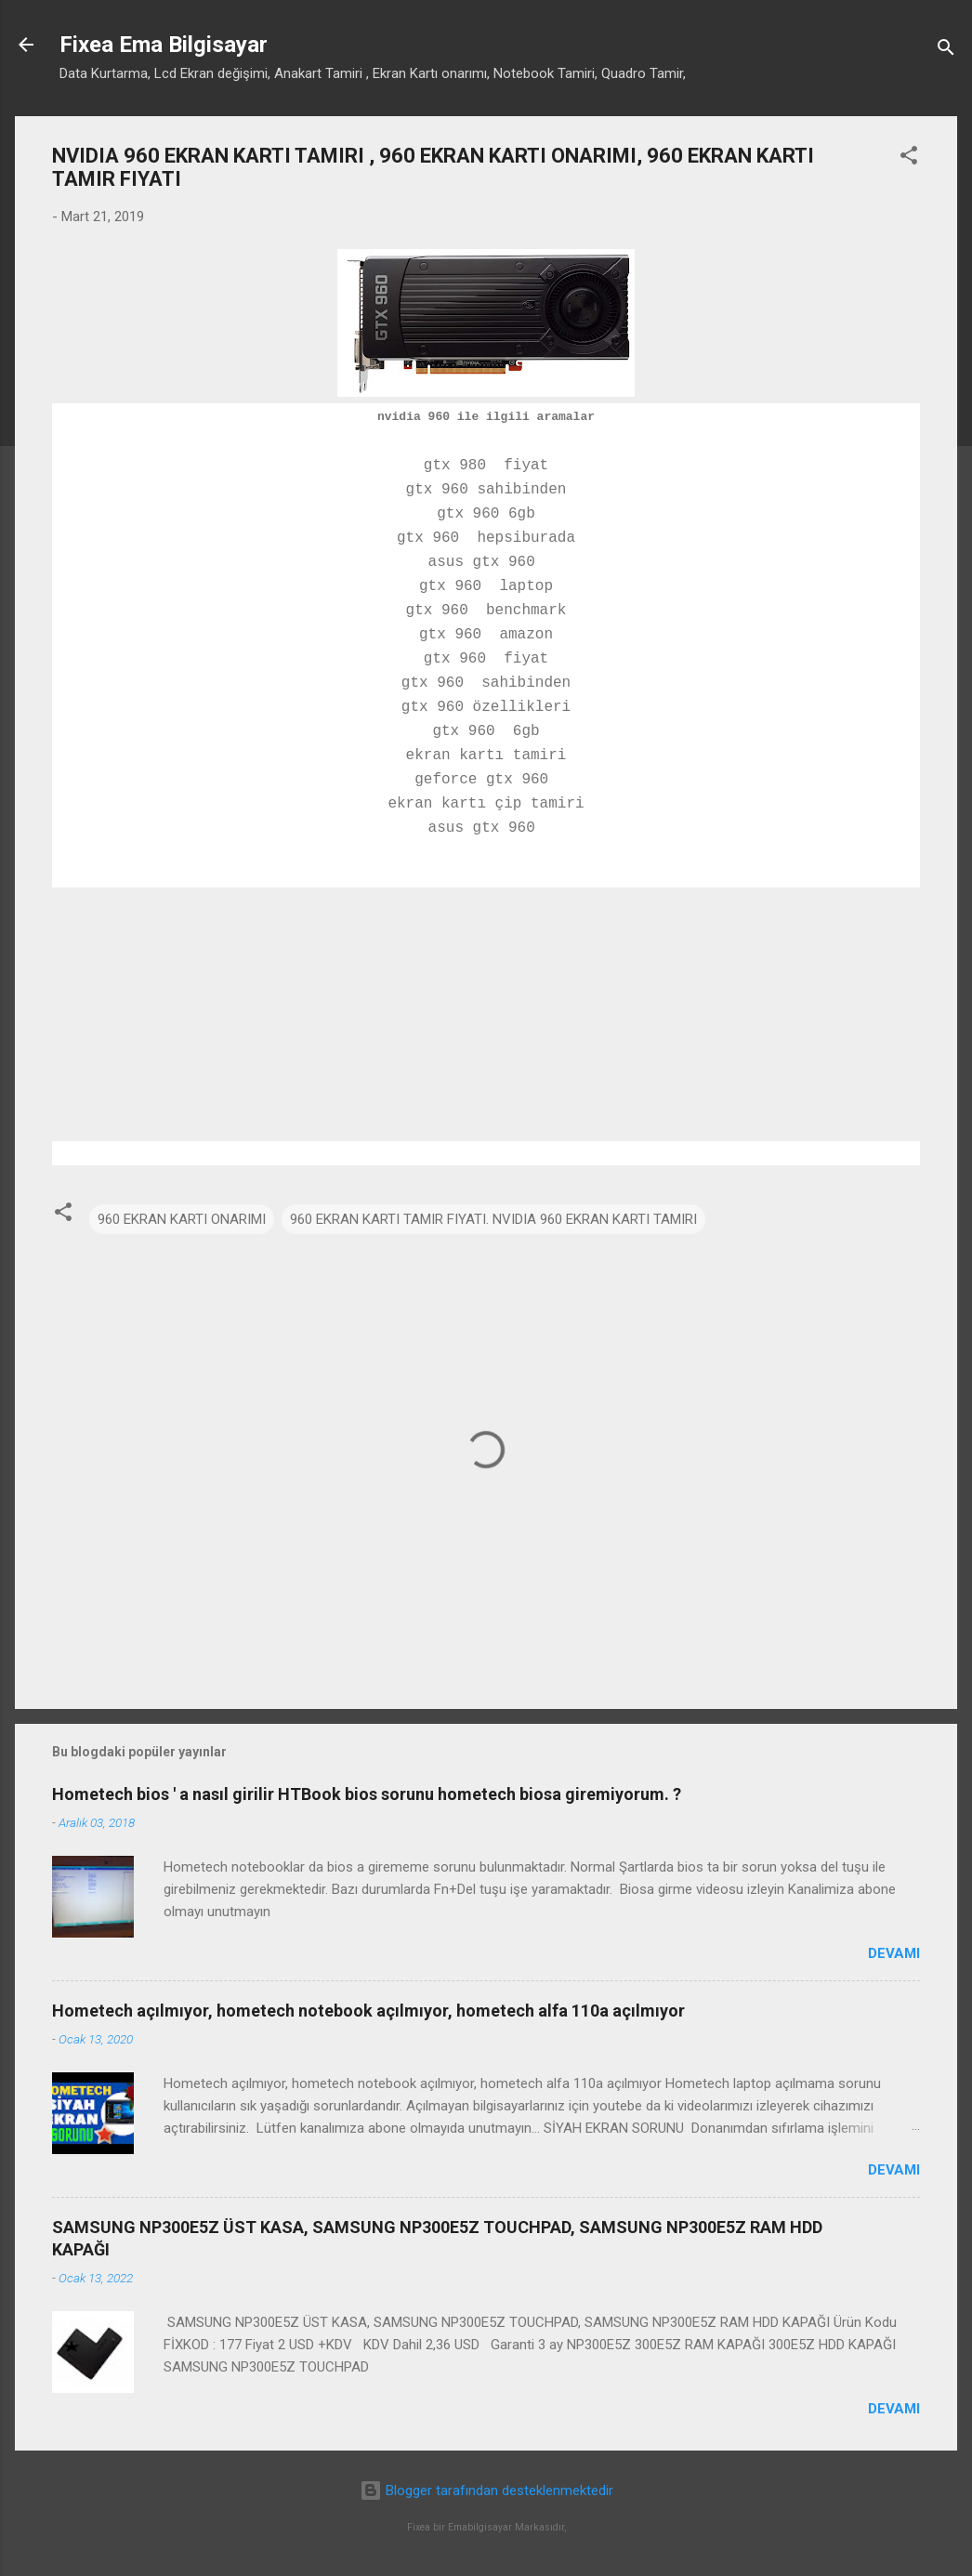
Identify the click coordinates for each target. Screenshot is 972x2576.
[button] (909, 158)
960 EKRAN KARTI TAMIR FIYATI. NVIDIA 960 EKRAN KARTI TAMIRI (493, 1219)
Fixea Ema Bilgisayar (163, 45)
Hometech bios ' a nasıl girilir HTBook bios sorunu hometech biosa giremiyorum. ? (366, 1794)
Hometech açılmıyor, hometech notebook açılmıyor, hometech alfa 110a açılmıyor (368, 2010)
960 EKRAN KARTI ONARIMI (182, 1219)
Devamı (894, 1953)
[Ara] (946, 50)
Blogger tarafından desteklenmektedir (486, 2490)
